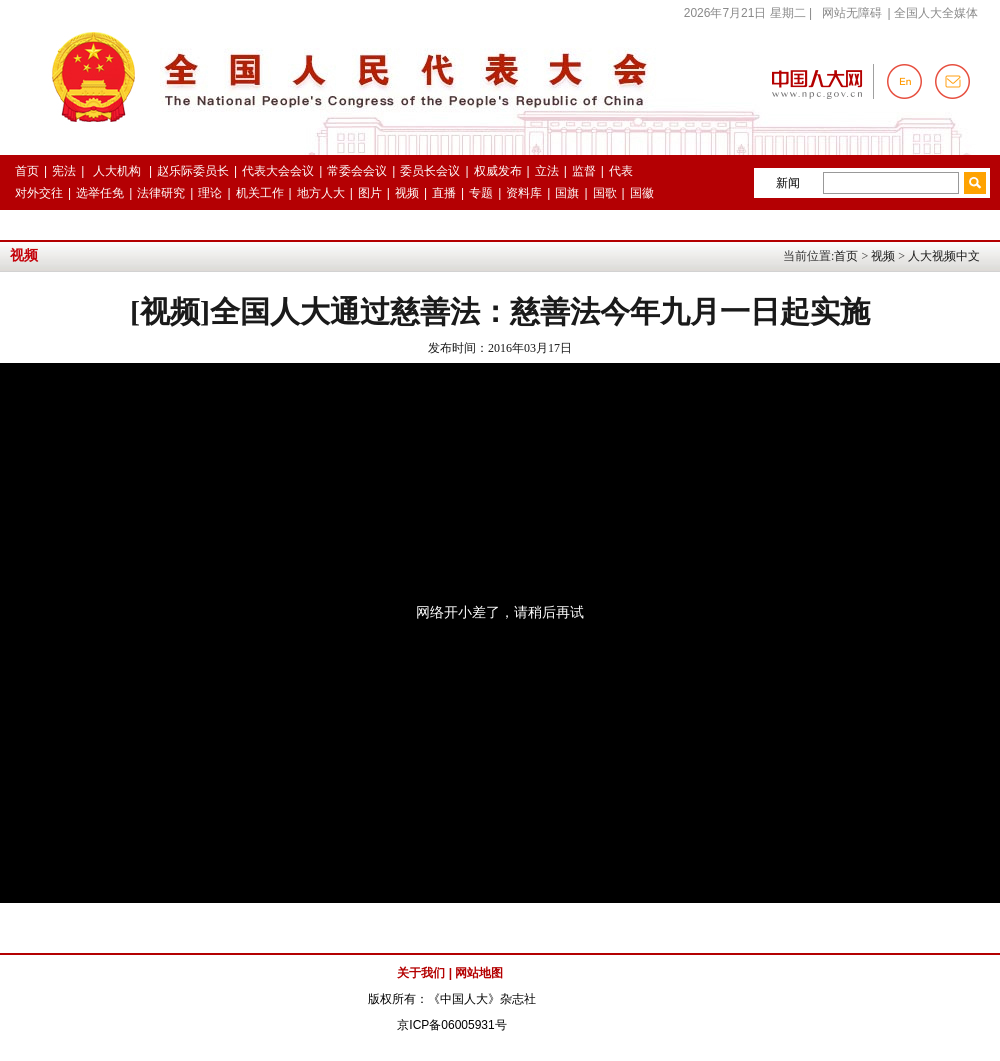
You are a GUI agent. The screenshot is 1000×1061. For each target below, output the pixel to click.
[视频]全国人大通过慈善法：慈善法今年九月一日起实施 (500, 311)
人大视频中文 (944, 256)
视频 (883, 256)
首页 (846, 256)
